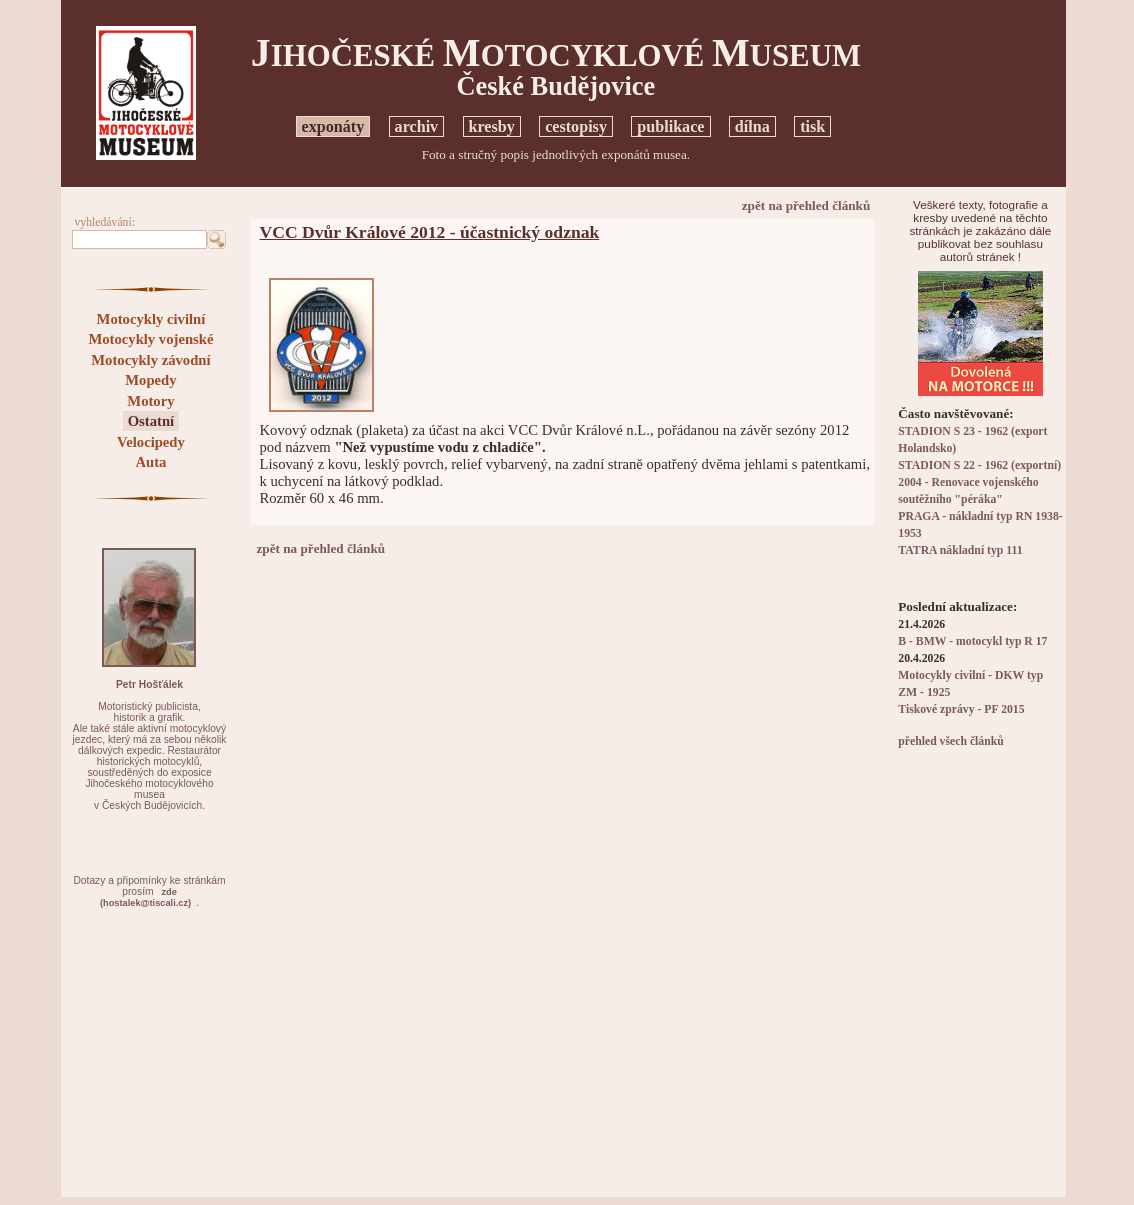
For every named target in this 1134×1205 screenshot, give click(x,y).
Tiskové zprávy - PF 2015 (961, 709)
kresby (492, 126)
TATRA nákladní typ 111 (960, 550)
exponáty (333, 126)
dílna (752, 126)
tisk (812, 126)
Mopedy (150, 380)
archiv (417, 126)
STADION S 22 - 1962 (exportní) (979, 465)
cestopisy (576, 126)
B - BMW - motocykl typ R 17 (972, 641)
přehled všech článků (950, 741)
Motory (150, 401)
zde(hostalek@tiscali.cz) (145, 897)
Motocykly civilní (151, 319)
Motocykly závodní (150, 360)
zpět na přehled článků (806, 205)
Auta (150, 462)
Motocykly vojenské (150, 339)
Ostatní (151, 421)
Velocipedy (151, 442)
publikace (670, 126)
